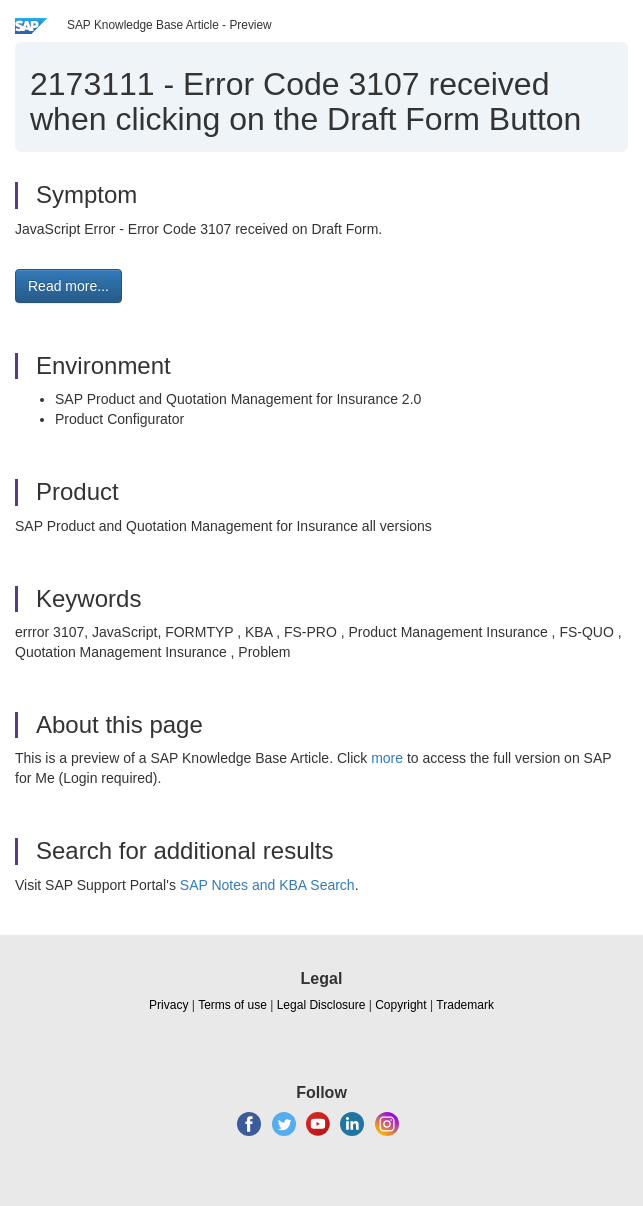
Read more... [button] (68, 286)
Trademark (465, 1005)
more (387, 758)
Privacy (168, 1005)
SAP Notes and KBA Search (267, 885)
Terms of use (232, 1005)
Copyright (400, 1005)
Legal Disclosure (321, 1005)
